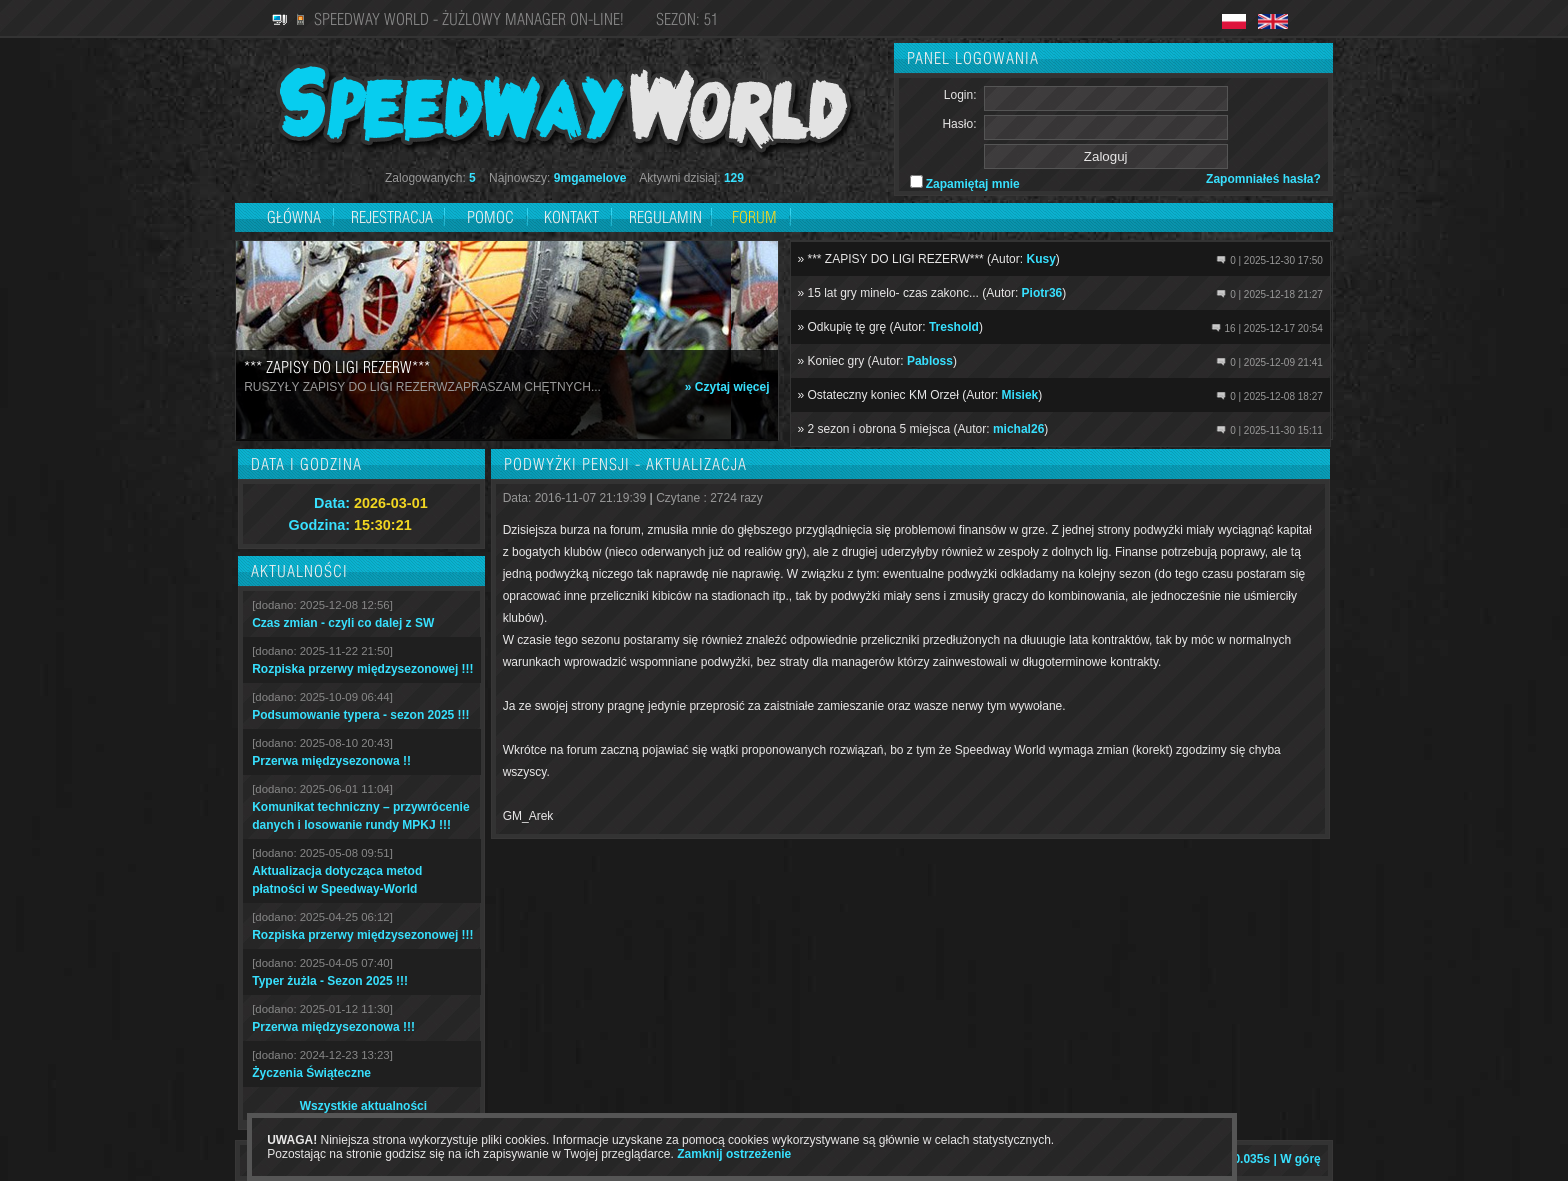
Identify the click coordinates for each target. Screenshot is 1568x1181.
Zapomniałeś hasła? (1263, 179)
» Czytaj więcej (727, 387)
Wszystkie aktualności (363, 1106)
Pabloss (930, 361)
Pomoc (490, 217)
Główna (294, 217)
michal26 (1018, 429)
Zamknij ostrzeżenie (734, 1154)
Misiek (1020, 395)
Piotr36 (1042, 293)
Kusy (1040, 259)
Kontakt (571, 217)
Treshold (954, 327)
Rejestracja (394, 217)
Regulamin (665, 217)
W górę (1300, 1159)
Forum (754, 217)
